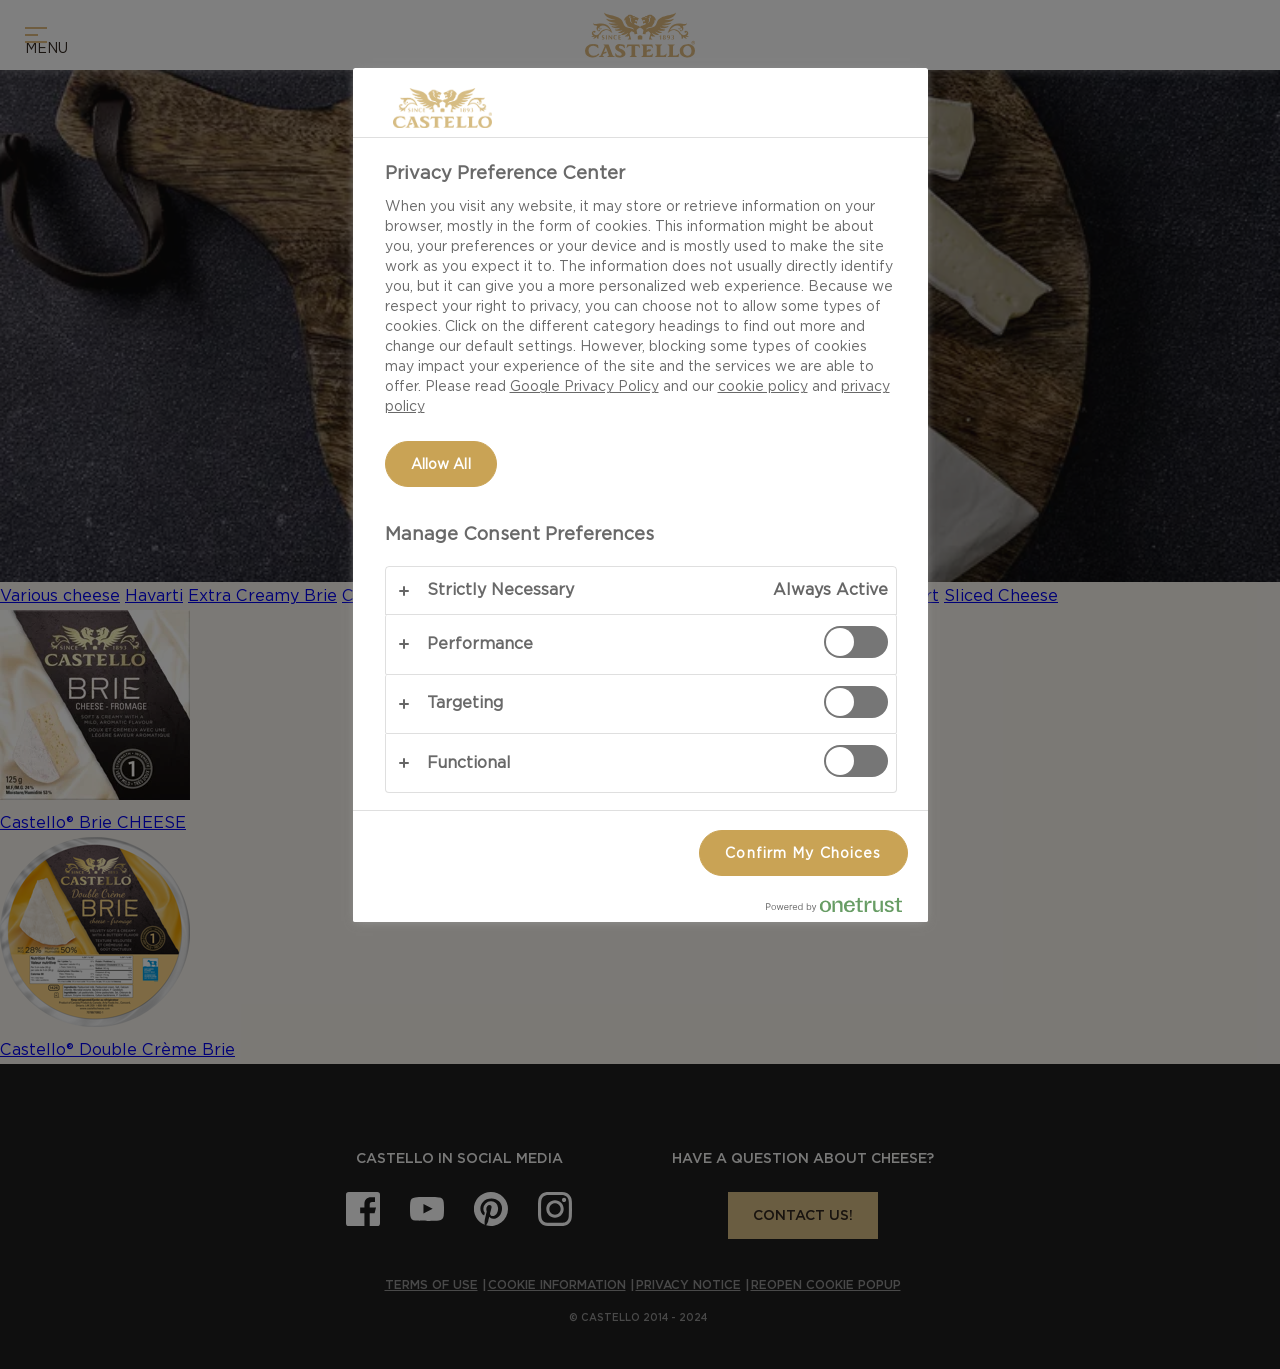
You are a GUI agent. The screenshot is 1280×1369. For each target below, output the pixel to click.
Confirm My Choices (803, 853)
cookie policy (763, 386)
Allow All (441, 464)
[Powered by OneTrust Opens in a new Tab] (842, 909)
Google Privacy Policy (584, 386)
